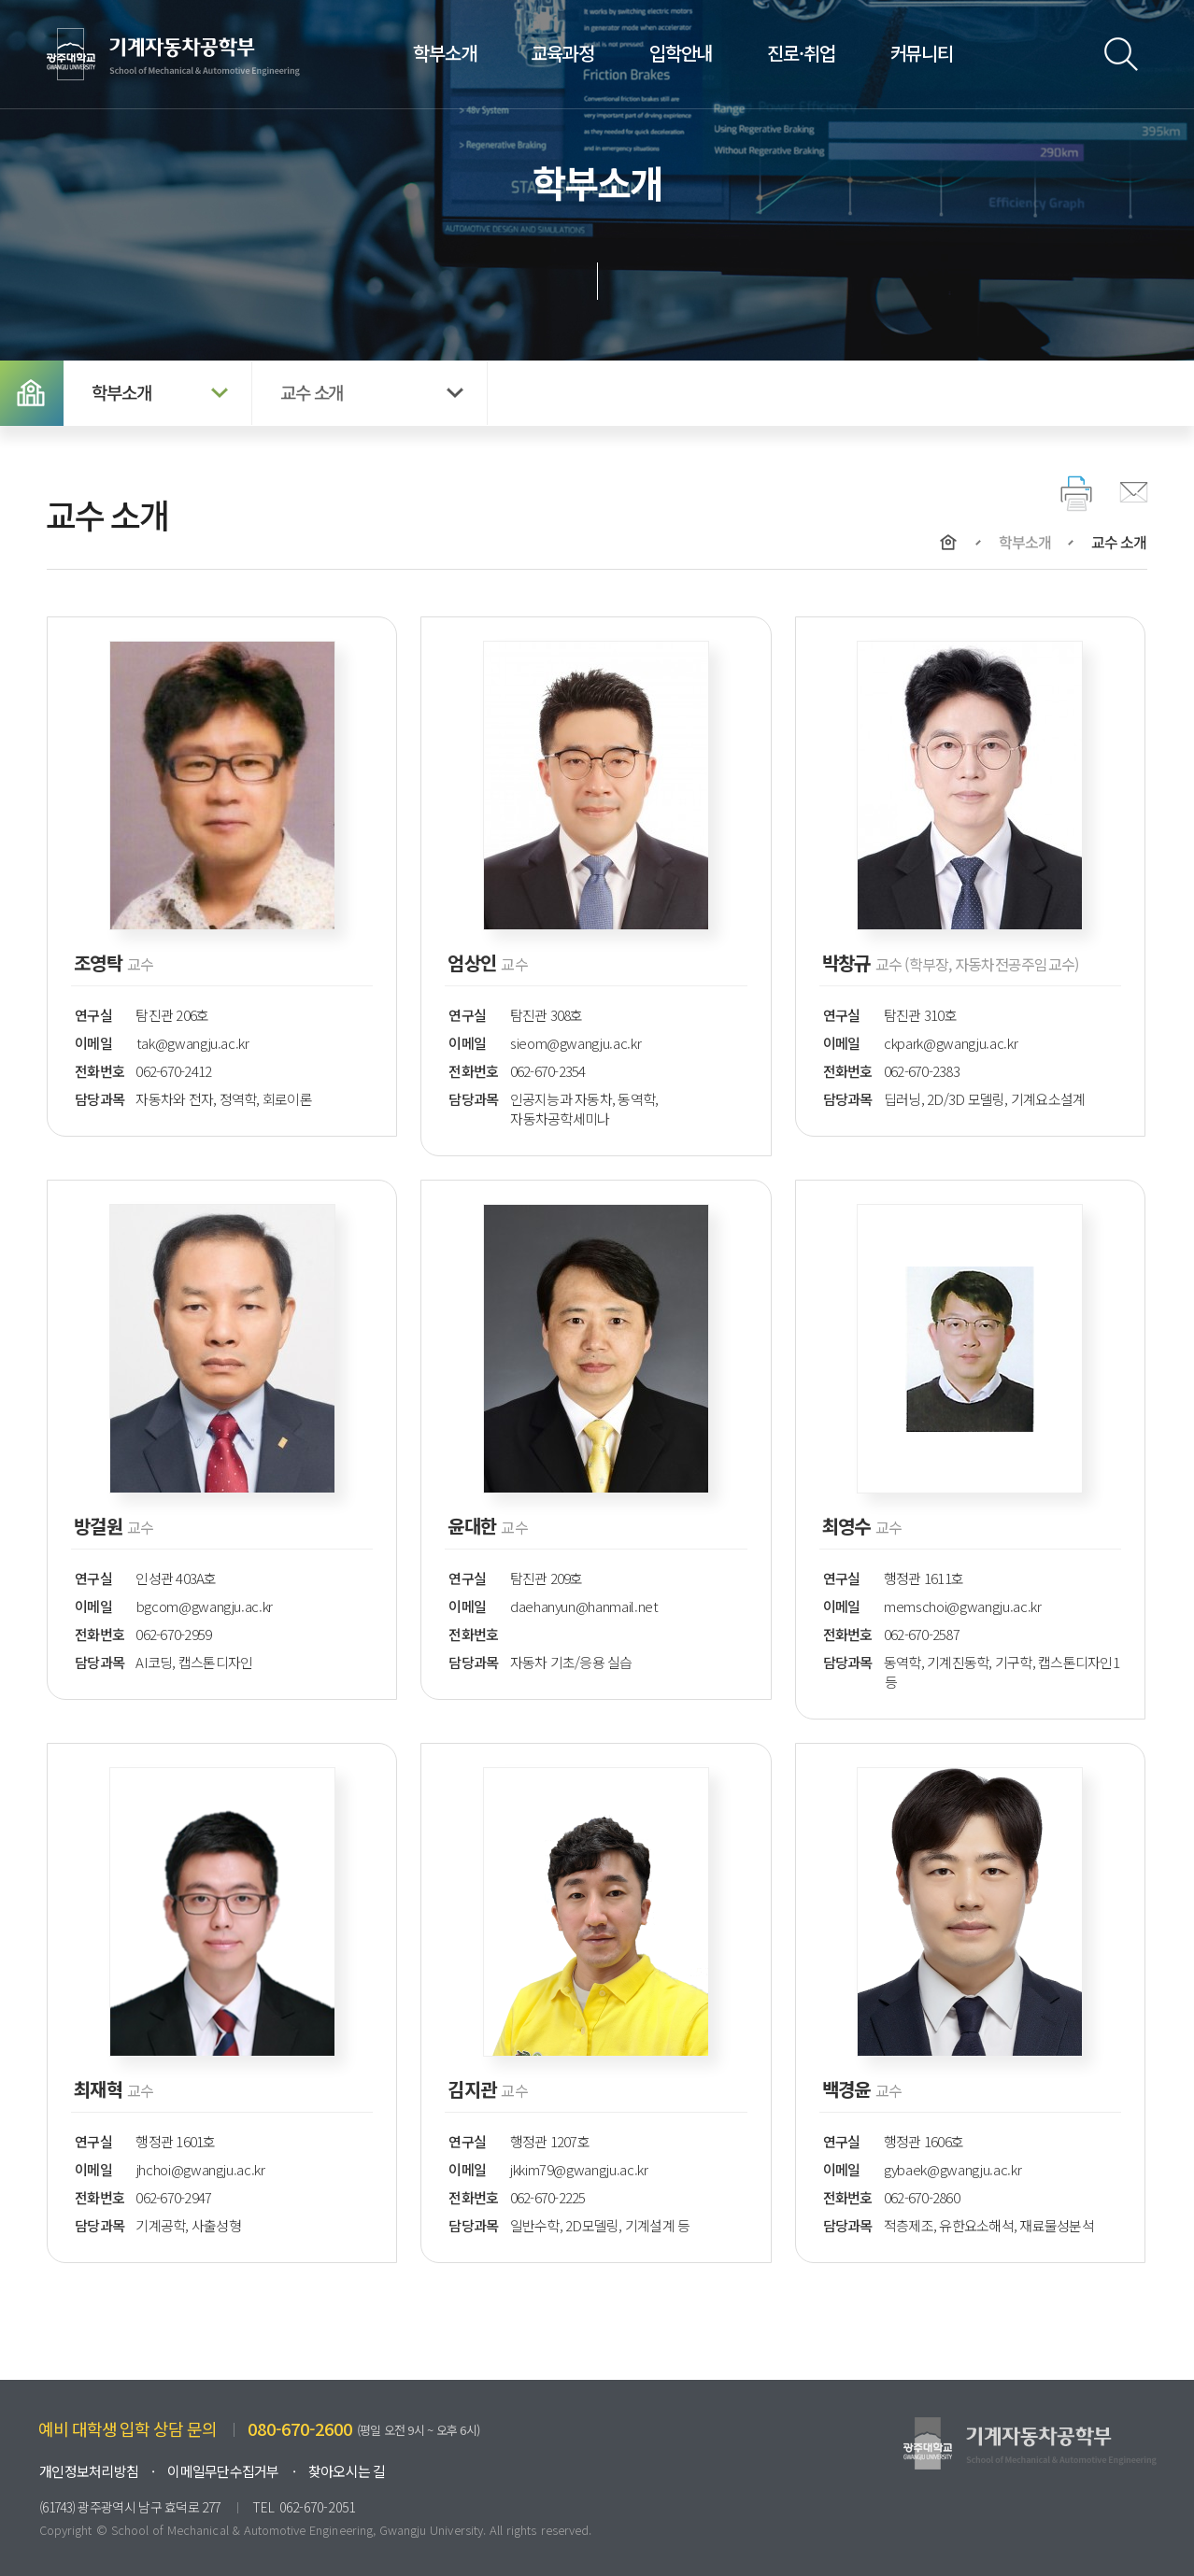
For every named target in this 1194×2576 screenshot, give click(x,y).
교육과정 (562, 52)
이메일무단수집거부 (222, 2471)
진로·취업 (800, 52)
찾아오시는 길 (347, 2471)
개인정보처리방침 (88, 2471)
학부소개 (444, 52)
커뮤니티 (921, 52)
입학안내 (680, 52)
